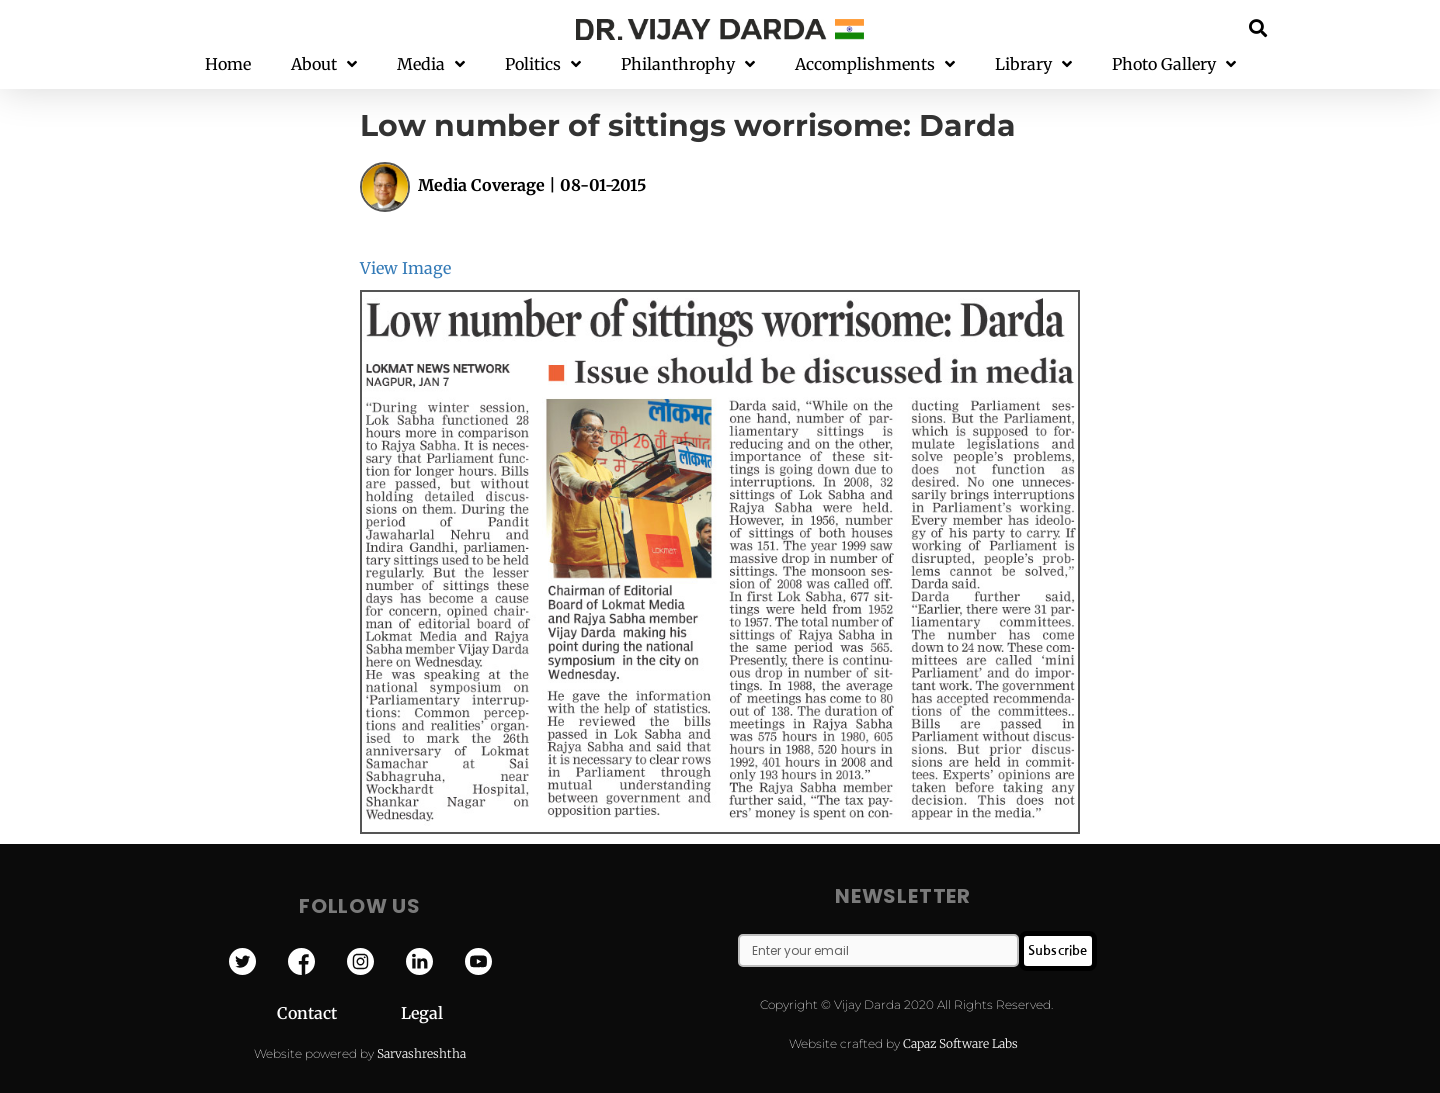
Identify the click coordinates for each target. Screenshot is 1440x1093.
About (324, 64)
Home (228, 64)
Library (1033, 64)
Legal (422, 1013)
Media (431, 64)
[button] (1258, 27)
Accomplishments (875, 64)
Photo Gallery (1174, 64)
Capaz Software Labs (960, 1043)
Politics (543, 64)
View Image (405, 268)
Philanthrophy (688, 64)
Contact (339, 1013)
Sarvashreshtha (421, 1053)
